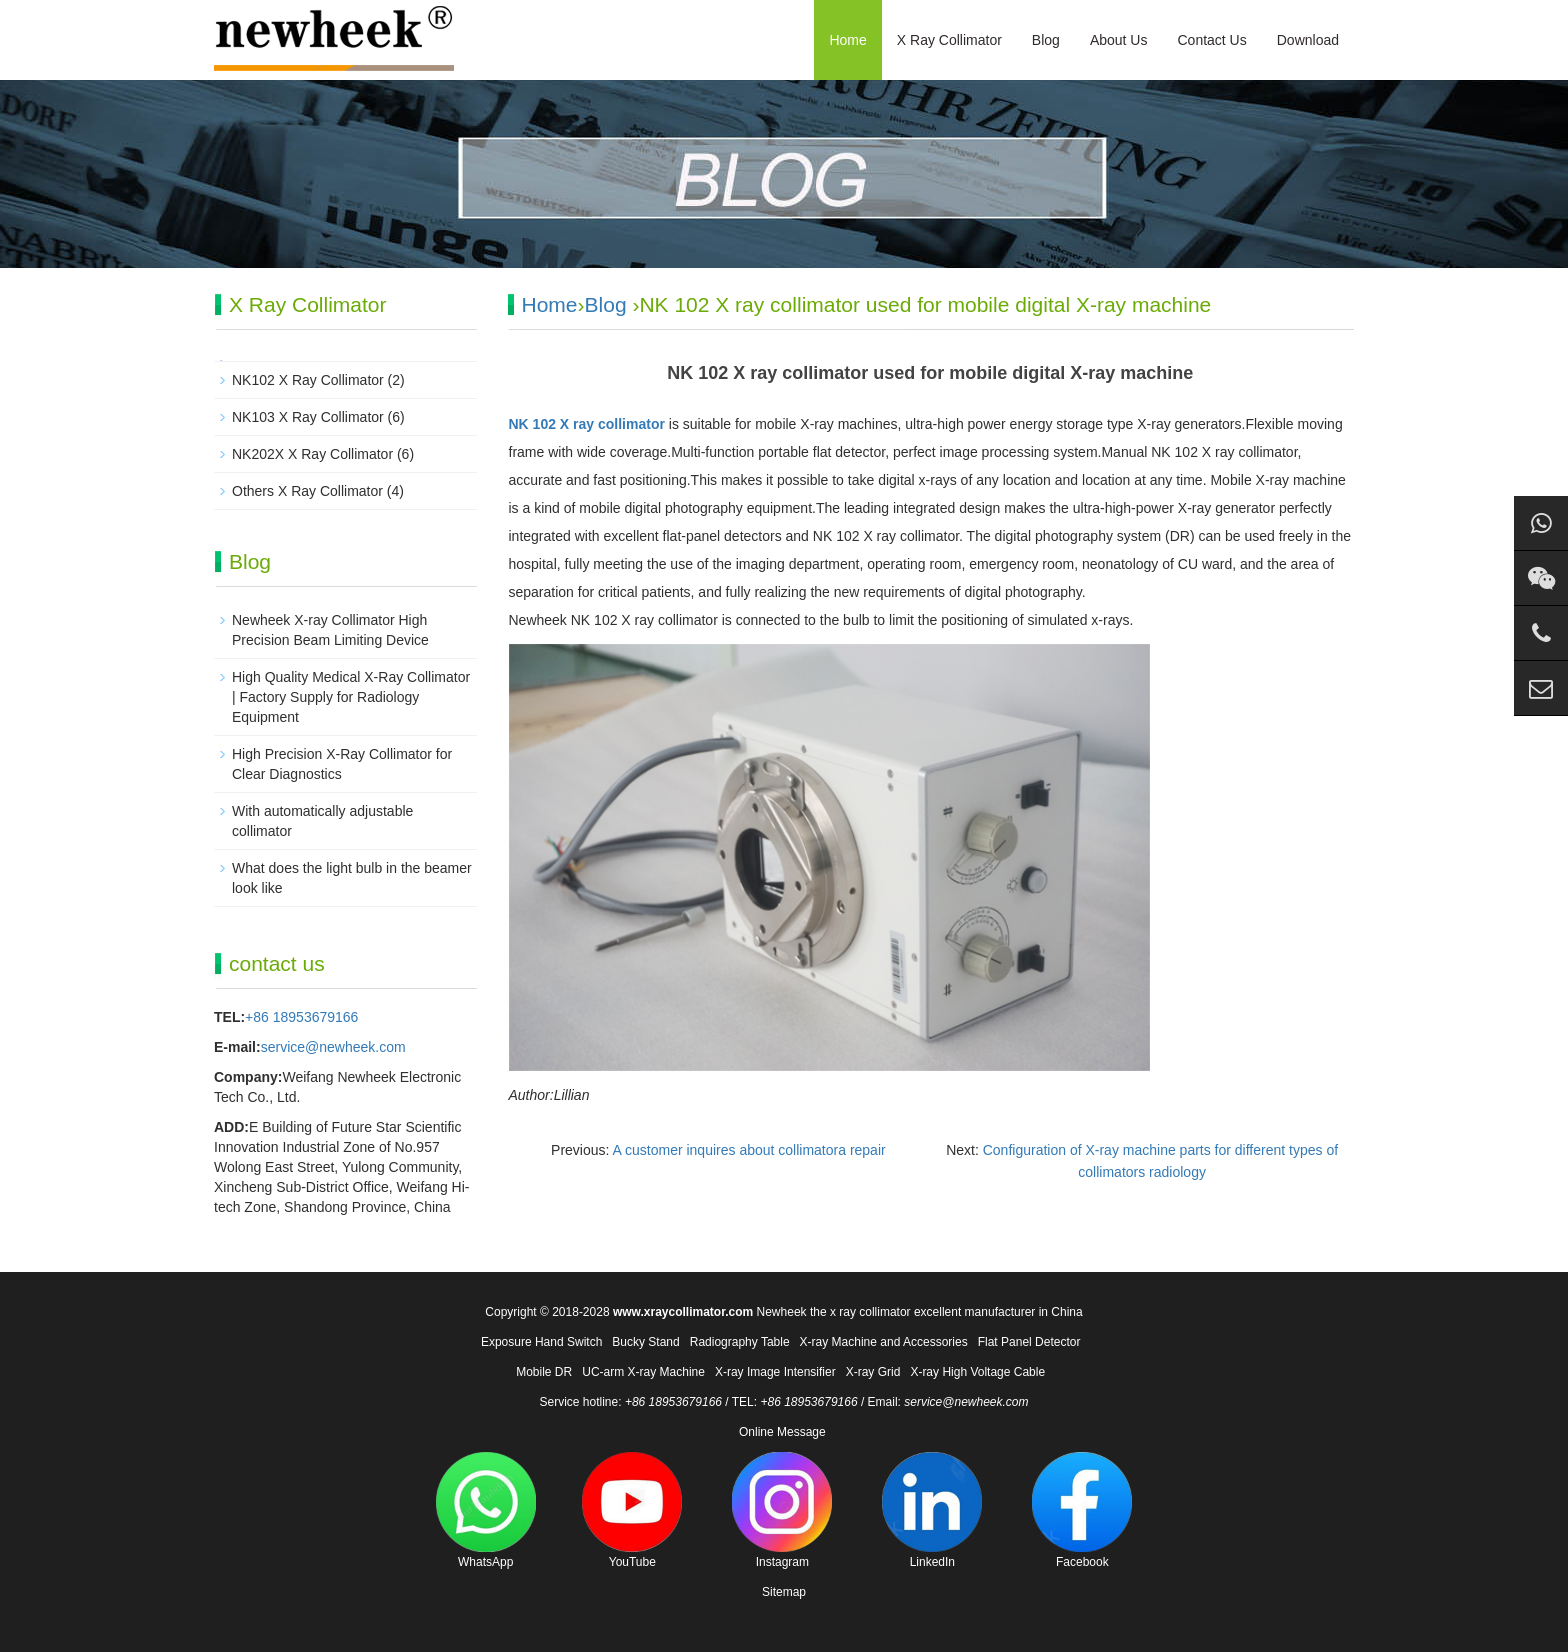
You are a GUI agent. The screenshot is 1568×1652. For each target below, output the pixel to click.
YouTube (632, 1510)
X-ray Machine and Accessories (884, 1342)
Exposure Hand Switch (541, 1342)
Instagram (782, 1510)
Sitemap (784, 1592)
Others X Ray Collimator (307, 491)
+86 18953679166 (301, 1017)
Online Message (782, 1432)
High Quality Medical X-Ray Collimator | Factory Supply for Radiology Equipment (351, 697)
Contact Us (1211, 40)
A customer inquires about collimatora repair (749, 1150)
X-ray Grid (873, 1372)
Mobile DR (544, 1372)
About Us (1119, 40)
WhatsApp (486, 1510)
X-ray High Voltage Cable (977, 1372)
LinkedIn (932, 1510)
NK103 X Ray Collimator (308, 417)
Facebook (1082, 1510)
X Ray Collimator (949, 40)
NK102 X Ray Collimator (308, 380)
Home (847, 40)
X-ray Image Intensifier (775, 1372)
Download (1308, 40)
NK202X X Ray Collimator (312, 454)
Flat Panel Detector (1029, 1342)
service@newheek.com (333, 1047)
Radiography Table (740, 1342)
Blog (1046, 40)
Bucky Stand (645, 1342)
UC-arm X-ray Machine (643, 1372)
